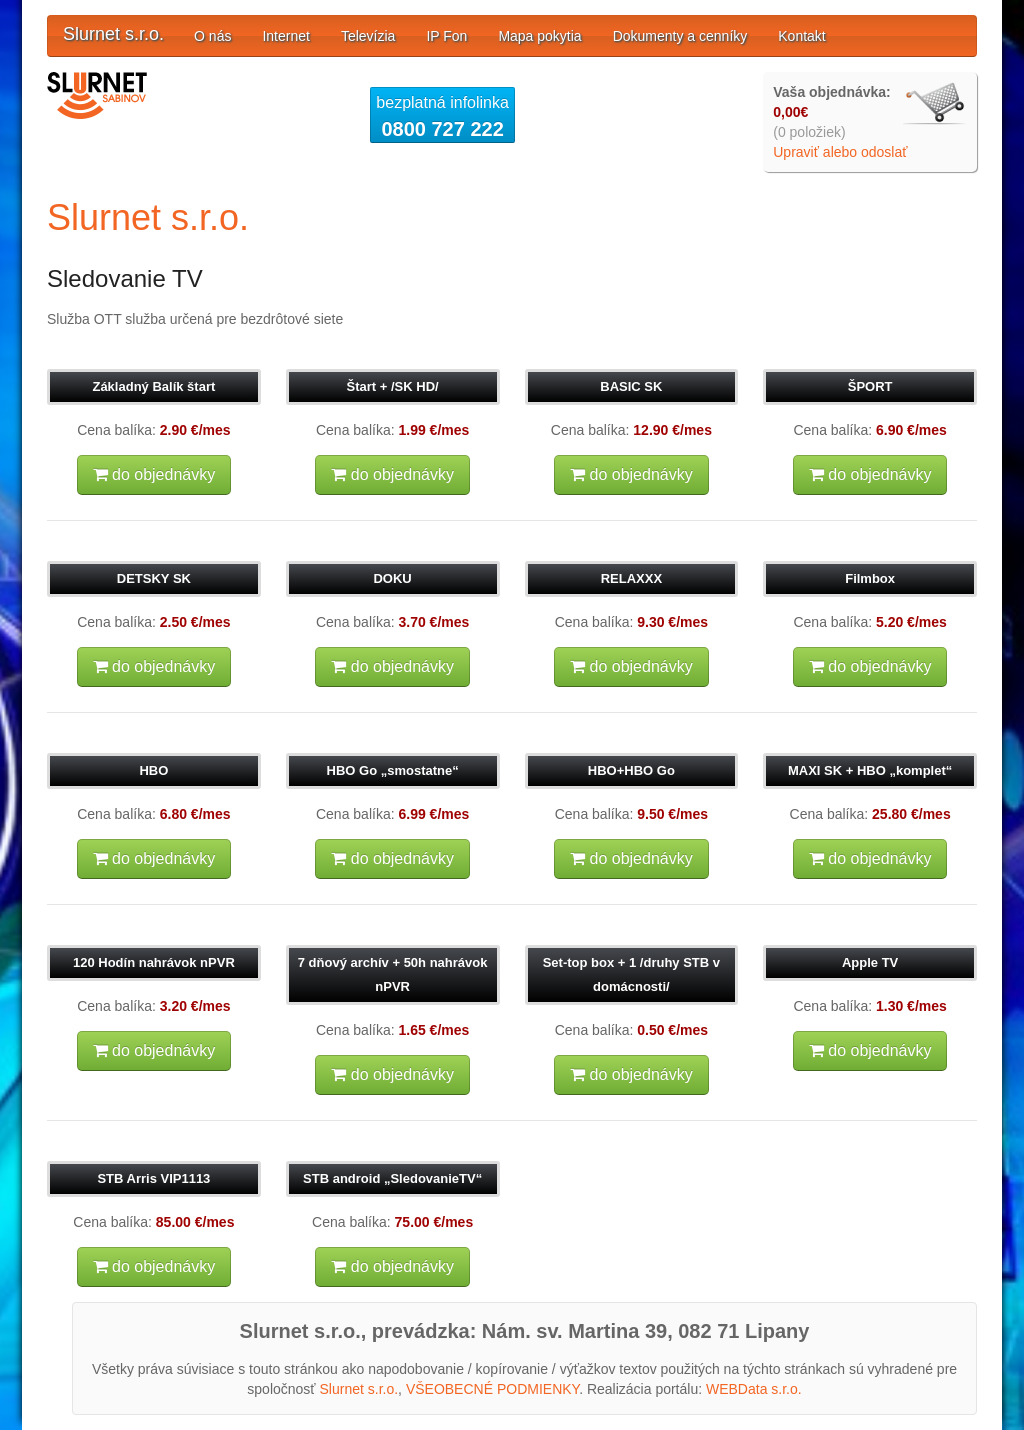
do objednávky (154, 474)
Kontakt (801, 36)
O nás (212, 36)
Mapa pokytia (539, 36)
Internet (285, 36)
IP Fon (446, 36)
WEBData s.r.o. (754, 1389)
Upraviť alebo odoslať (840, 152)
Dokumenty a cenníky (680, 36)
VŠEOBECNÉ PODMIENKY (492, 1389)
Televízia (368, 36)
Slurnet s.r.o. (113, 34)
